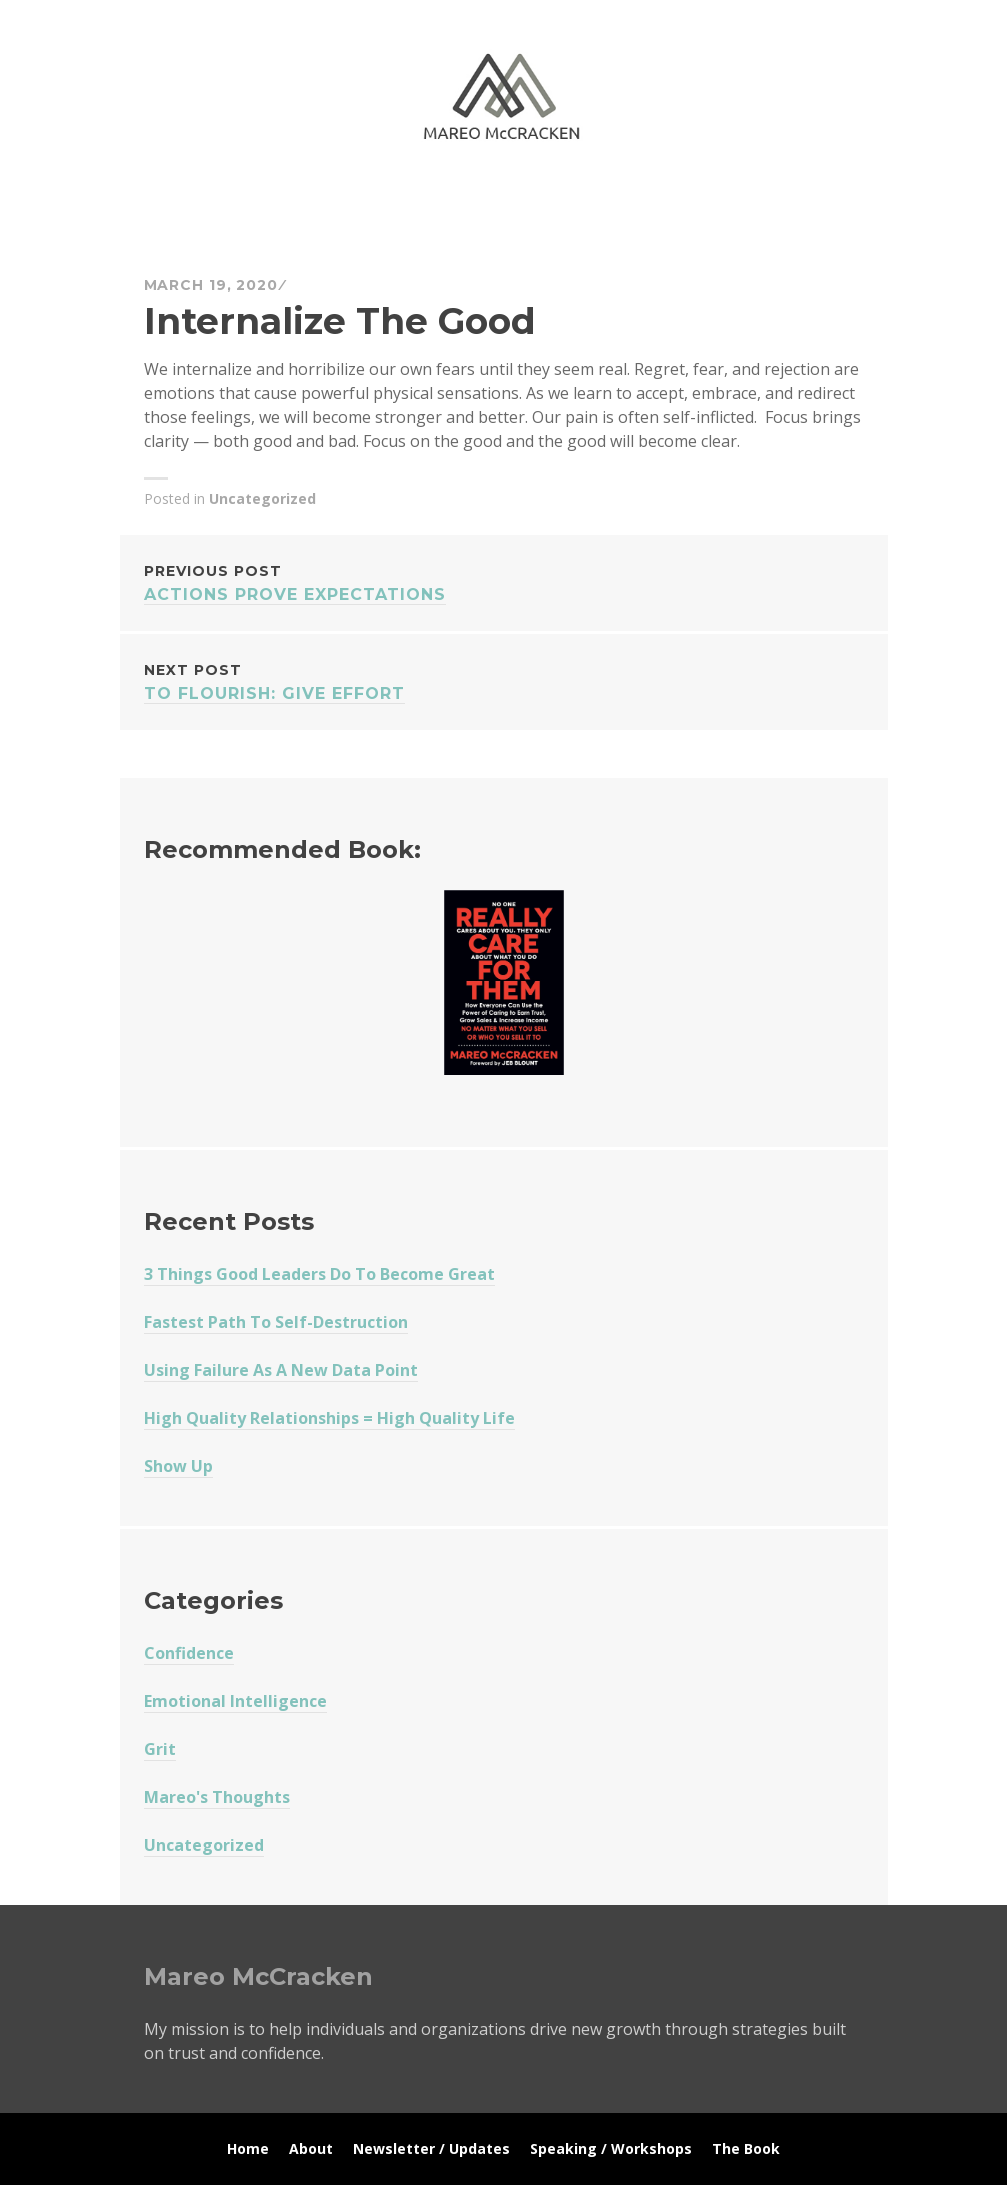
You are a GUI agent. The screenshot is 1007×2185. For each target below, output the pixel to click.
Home (248, 2148)
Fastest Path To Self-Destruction (276, 1322)
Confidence (189, 1653)
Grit (160, 1749)
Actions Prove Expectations (504, 581)
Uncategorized (262, 498)
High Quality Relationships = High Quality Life (329, 1418)
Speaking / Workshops (611, 2148)
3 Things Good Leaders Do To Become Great (319, 1274)
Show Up (178, 1466)
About (311, 2148)
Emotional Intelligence (235, 1701)
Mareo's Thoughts (217, 1797)
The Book (746, 2148)
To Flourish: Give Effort (504, 680)
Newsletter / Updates (431, 2148)
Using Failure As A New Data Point (281, 1370)
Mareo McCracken (284, 200)
